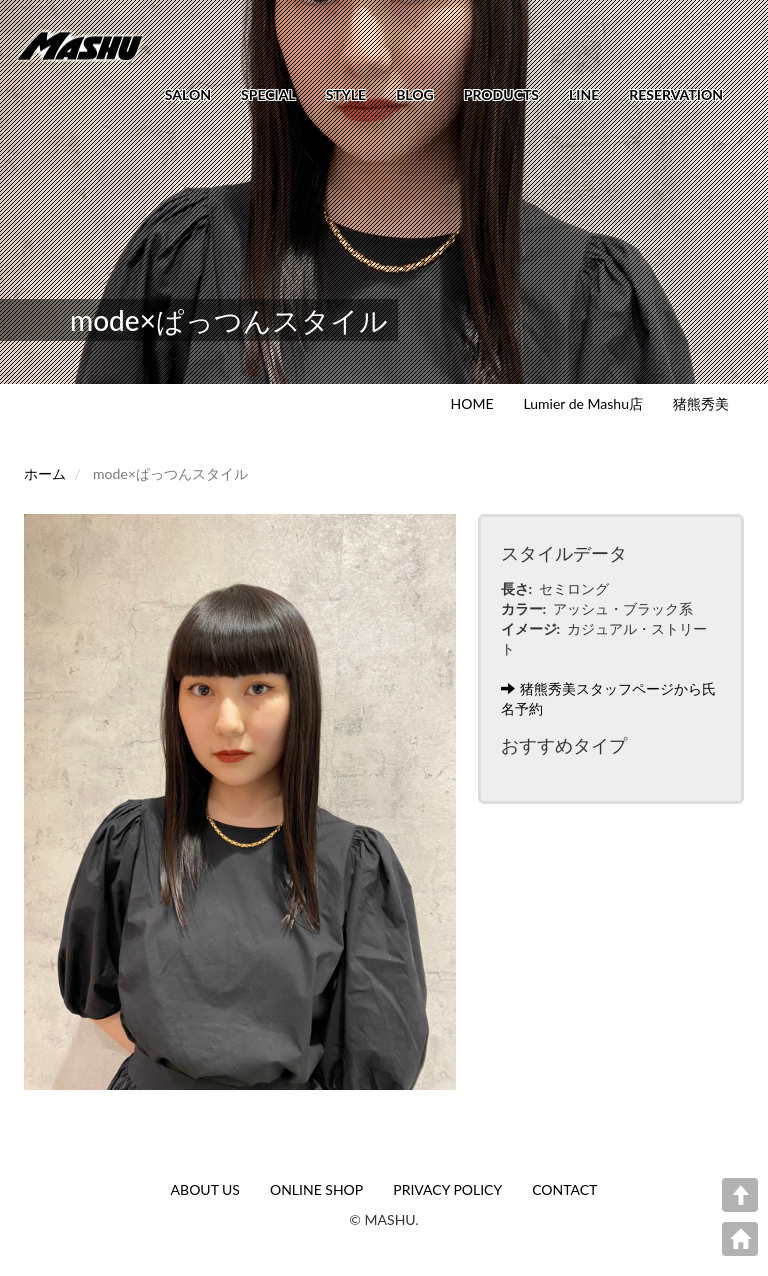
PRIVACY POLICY (447, 1189)
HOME (472, 403)
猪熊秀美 (701, 403)
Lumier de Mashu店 (584, 403)
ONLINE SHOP (316, 1189)
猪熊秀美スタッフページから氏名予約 (608, 698)
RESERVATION (676, 94)
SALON (188, 94)
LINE (584, 94)
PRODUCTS (501, 94)
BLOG (415, 94)
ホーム (45, 473)
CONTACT (564, 1189)
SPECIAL (268, 94)
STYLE (346, 94)
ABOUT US (205, 1189)
